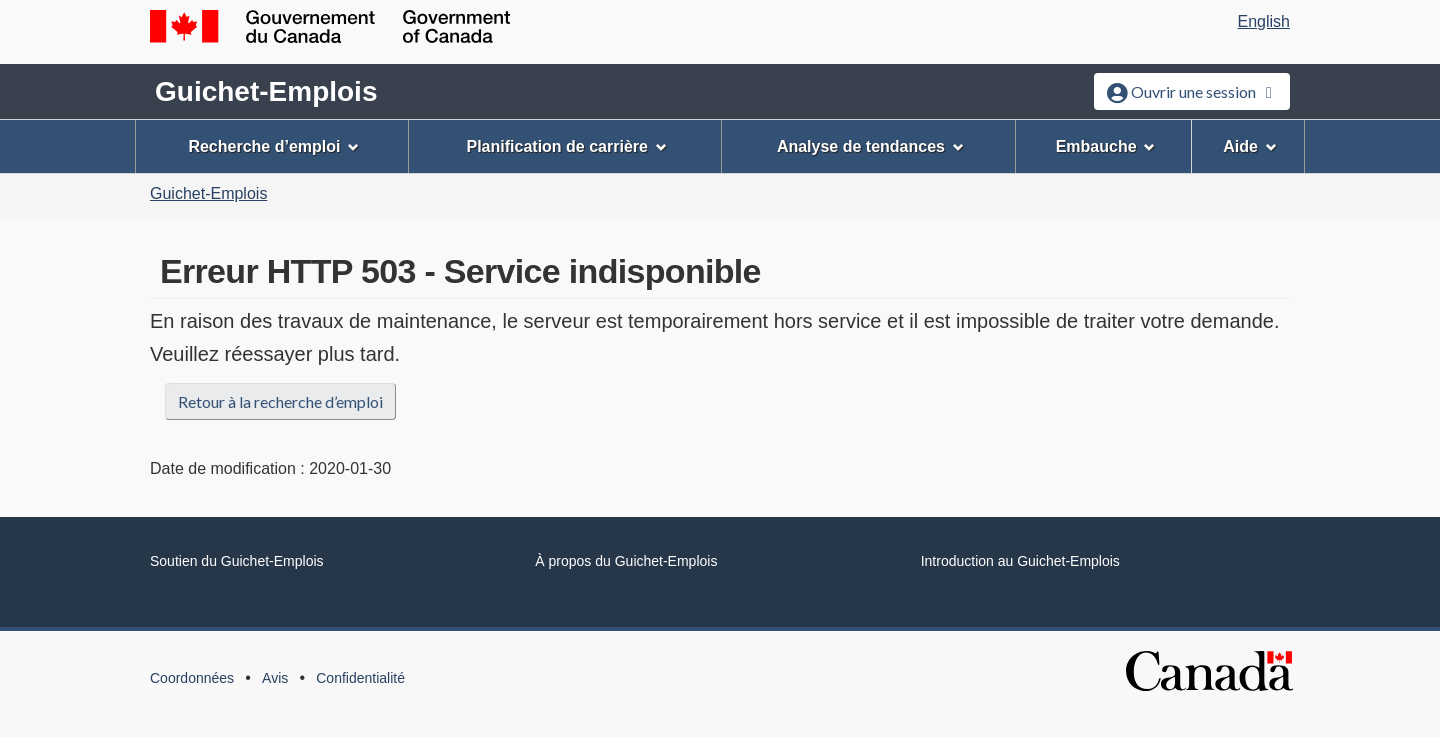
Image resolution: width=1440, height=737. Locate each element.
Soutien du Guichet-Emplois (237, 561)
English (1264, 21)
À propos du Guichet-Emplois (626, 561)
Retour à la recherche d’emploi (280, 401)
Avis (275, 678)
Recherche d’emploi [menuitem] (273, 146)
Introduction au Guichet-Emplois (1020, 561)
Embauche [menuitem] (1106, 146)
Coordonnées (192, 678)
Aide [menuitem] (1250, 146)
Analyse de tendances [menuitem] (870, 146)
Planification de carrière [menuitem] (567, 146)
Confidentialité (360, 678)
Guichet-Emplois (266, 91)
